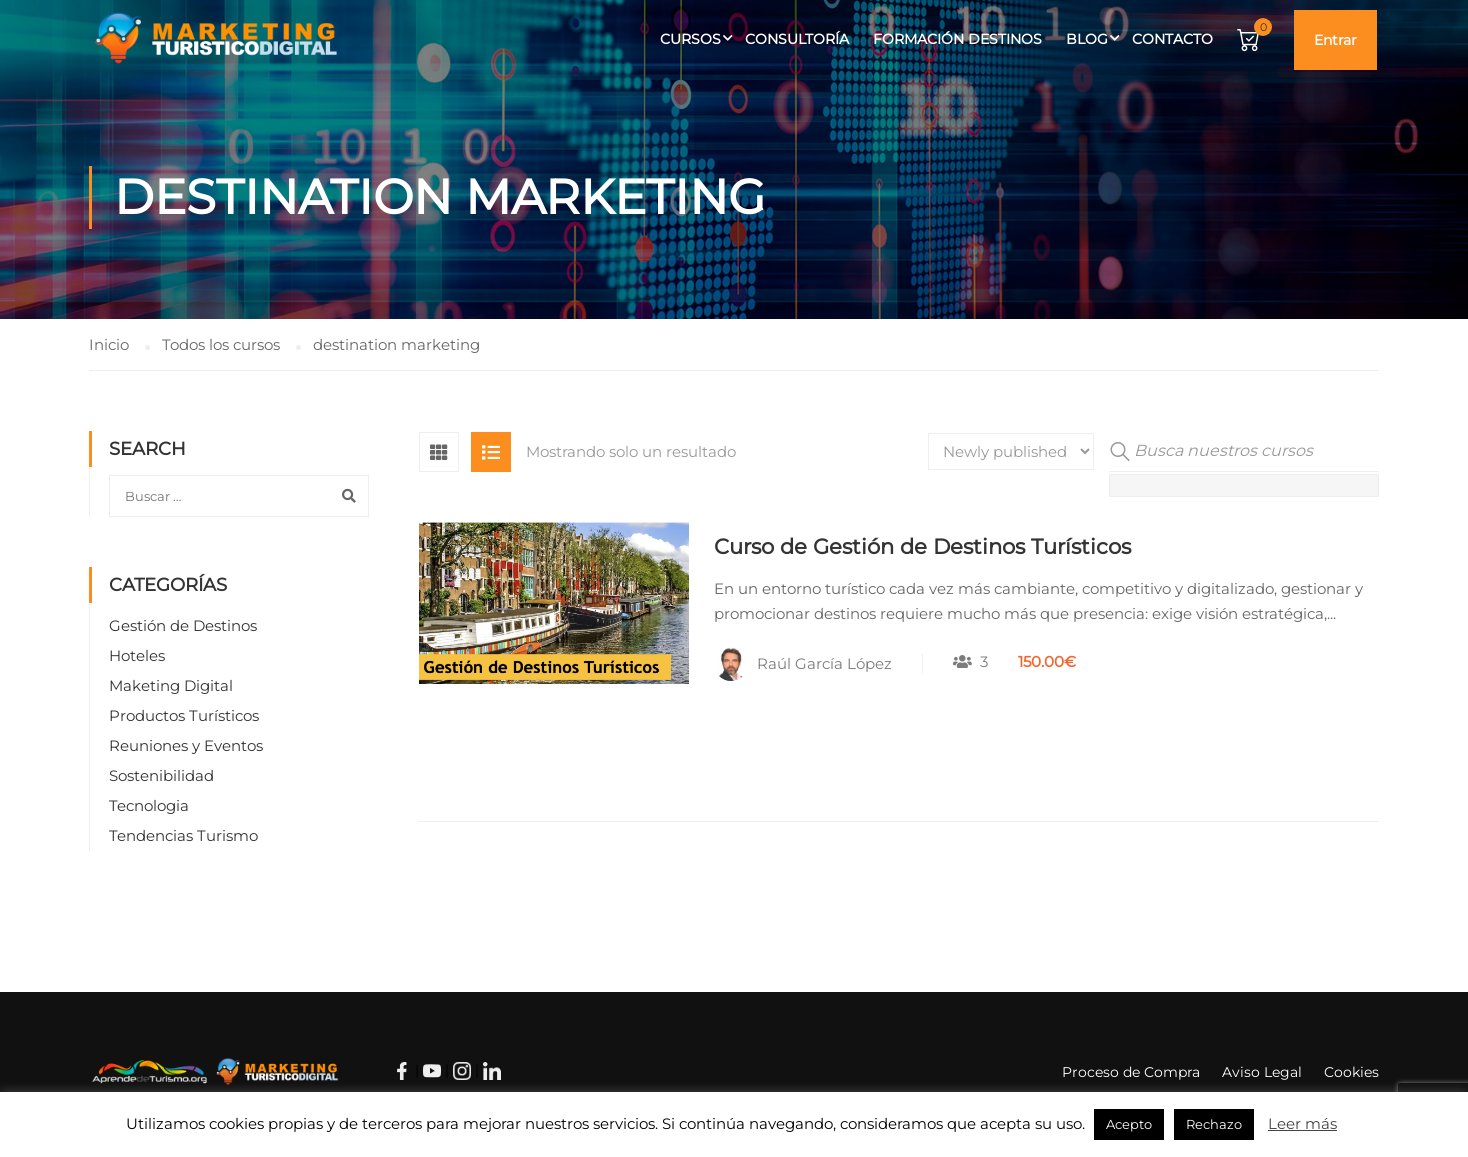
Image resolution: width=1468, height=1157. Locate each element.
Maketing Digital (171, 685)
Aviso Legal (1262, 1072)
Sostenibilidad (161, 775)
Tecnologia (149, 805)
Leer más (1302, 1123)
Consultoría (797, 39)
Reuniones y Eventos (186, 745)
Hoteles (137, 655)
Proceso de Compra (1131, 1072)
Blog (1087, 39)
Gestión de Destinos (183, 625)
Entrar (1335, 40)
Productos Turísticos (184, 715)
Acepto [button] (1129, 1124)
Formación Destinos (957, 39)
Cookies (1351, 1072)
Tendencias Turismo (183, 835)
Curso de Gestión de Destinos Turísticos (922, 546)
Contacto (1172, 39)
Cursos (690, 39)
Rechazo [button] (1214, 1124)
